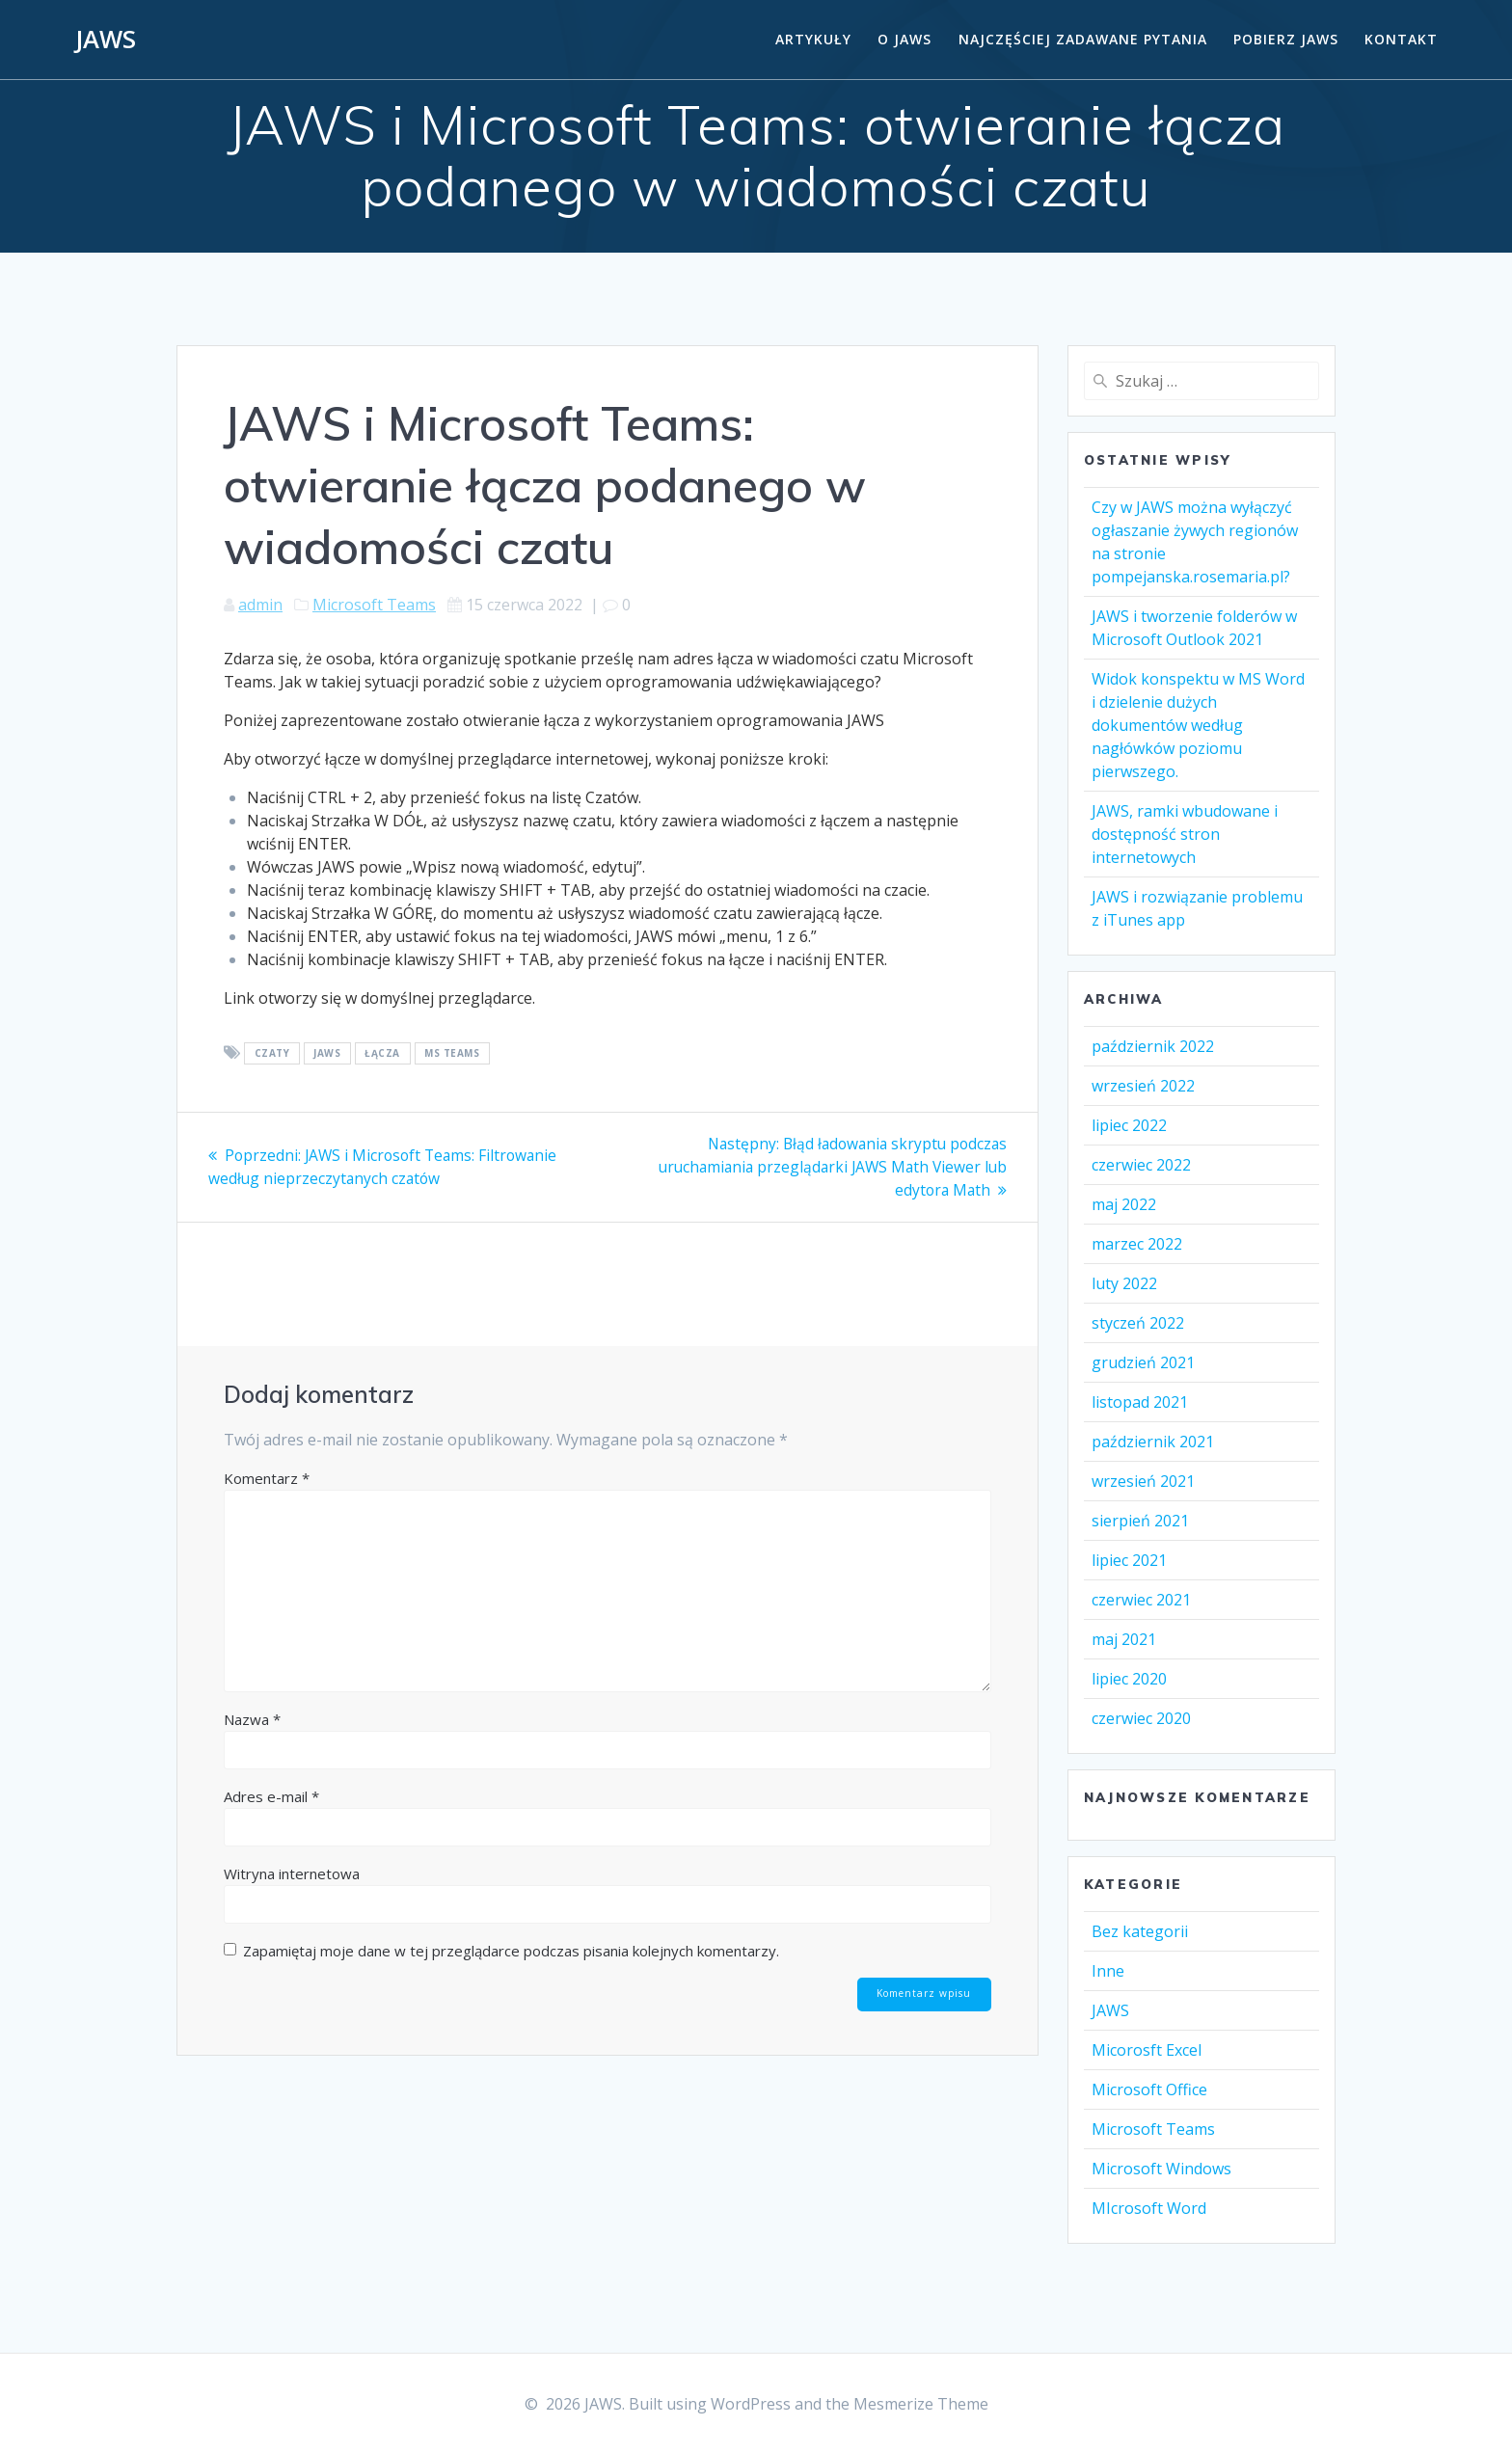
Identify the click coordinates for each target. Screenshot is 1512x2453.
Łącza (382, 1054)
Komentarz (267, 1477)
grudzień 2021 (1143, 1362)
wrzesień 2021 (1143, 1481)
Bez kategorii (1140, 1931)
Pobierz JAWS (1285, 39)
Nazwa (252, 1718)
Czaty (272, 1054)
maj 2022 (1124, 1204)
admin (260, 604)
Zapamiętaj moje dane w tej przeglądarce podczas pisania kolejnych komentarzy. (511, 1949)
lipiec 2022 (1129, 1125)
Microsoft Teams (374, 604)
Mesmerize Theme (920, 2403)
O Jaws (905, 39)
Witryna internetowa (292, 1872)
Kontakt (1401, 39)
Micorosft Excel (1147, 2050)
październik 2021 (1153, 1441)
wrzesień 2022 (1143, 1085)
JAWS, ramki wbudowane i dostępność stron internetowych (1185, 834)
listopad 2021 (1140, 1402)
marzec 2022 (1137, 1243)
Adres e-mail (271, 1795)
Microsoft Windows (1161, 2168)
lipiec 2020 (1129, 1678)
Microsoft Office (1149, 2089)
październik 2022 (1153, 1046)
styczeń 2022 (1138, 1323)
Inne (1108, 1970)
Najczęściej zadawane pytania (1082, 39)
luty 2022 (1124, 1283)
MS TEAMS (451, 1054)
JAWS (105, 39)
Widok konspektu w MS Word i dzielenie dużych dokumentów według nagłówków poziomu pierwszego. (1198, 725)
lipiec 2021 (1129, 1560)
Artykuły (813, 39)
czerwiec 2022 (1141, 1164)
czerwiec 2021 (1141, 1599)
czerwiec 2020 (1141, 1718)
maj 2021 (1124, 1639)
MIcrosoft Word (1149, 2208)
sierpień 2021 (1140, 1520)
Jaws (326, 1054)
